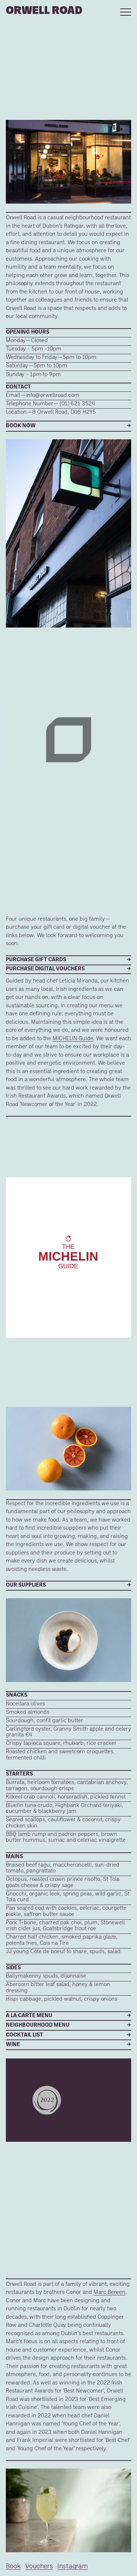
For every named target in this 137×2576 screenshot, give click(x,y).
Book (13, 2566)
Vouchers (39, 2566)
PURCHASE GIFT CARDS (36, 960)
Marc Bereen (109, 2292)
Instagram (72, 2566)
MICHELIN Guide (73, 1039)
